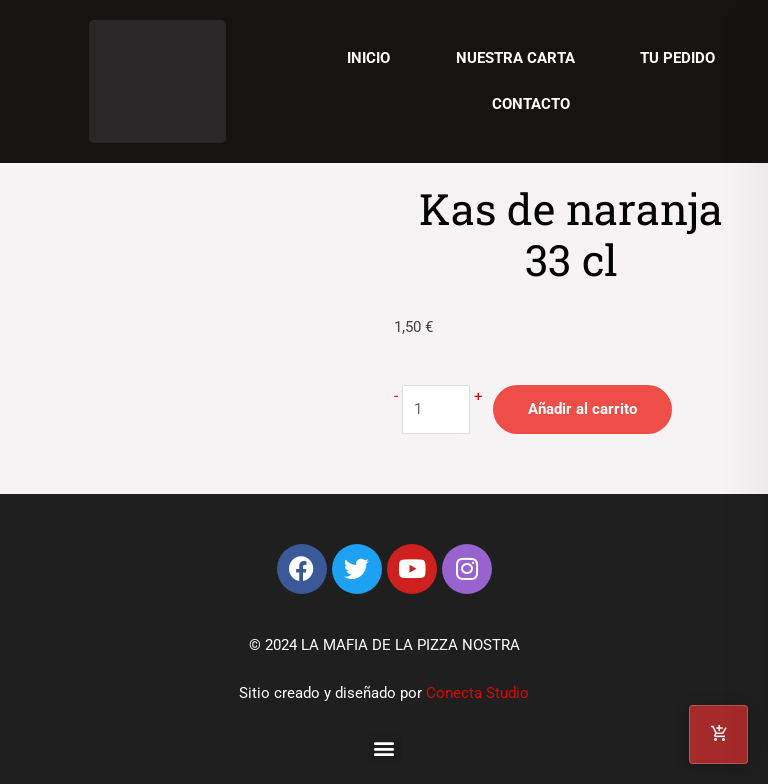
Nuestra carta (515, 58)
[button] (384, 747)
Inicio (368, 58)
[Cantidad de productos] (436, 409)
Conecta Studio (477, 693)
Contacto (531, 104)
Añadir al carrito (582, 409)
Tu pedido (677, 58)
